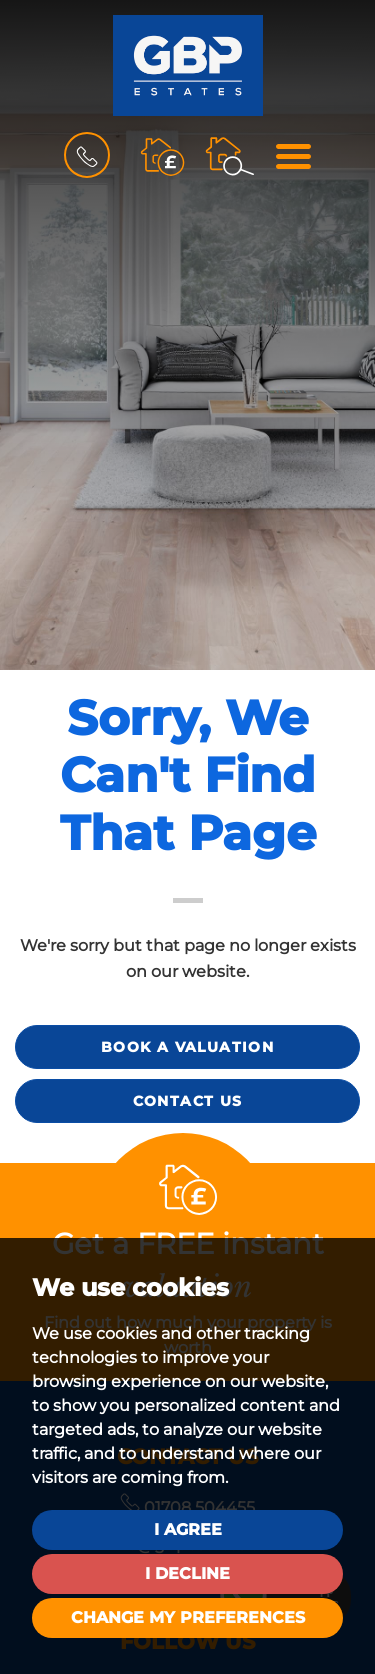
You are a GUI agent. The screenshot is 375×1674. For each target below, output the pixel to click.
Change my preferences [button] (188, 1617)
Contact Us (188, 1101)
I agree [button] (188, 1529)
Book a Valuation (187, 1047)
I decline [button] (187, 1573)
